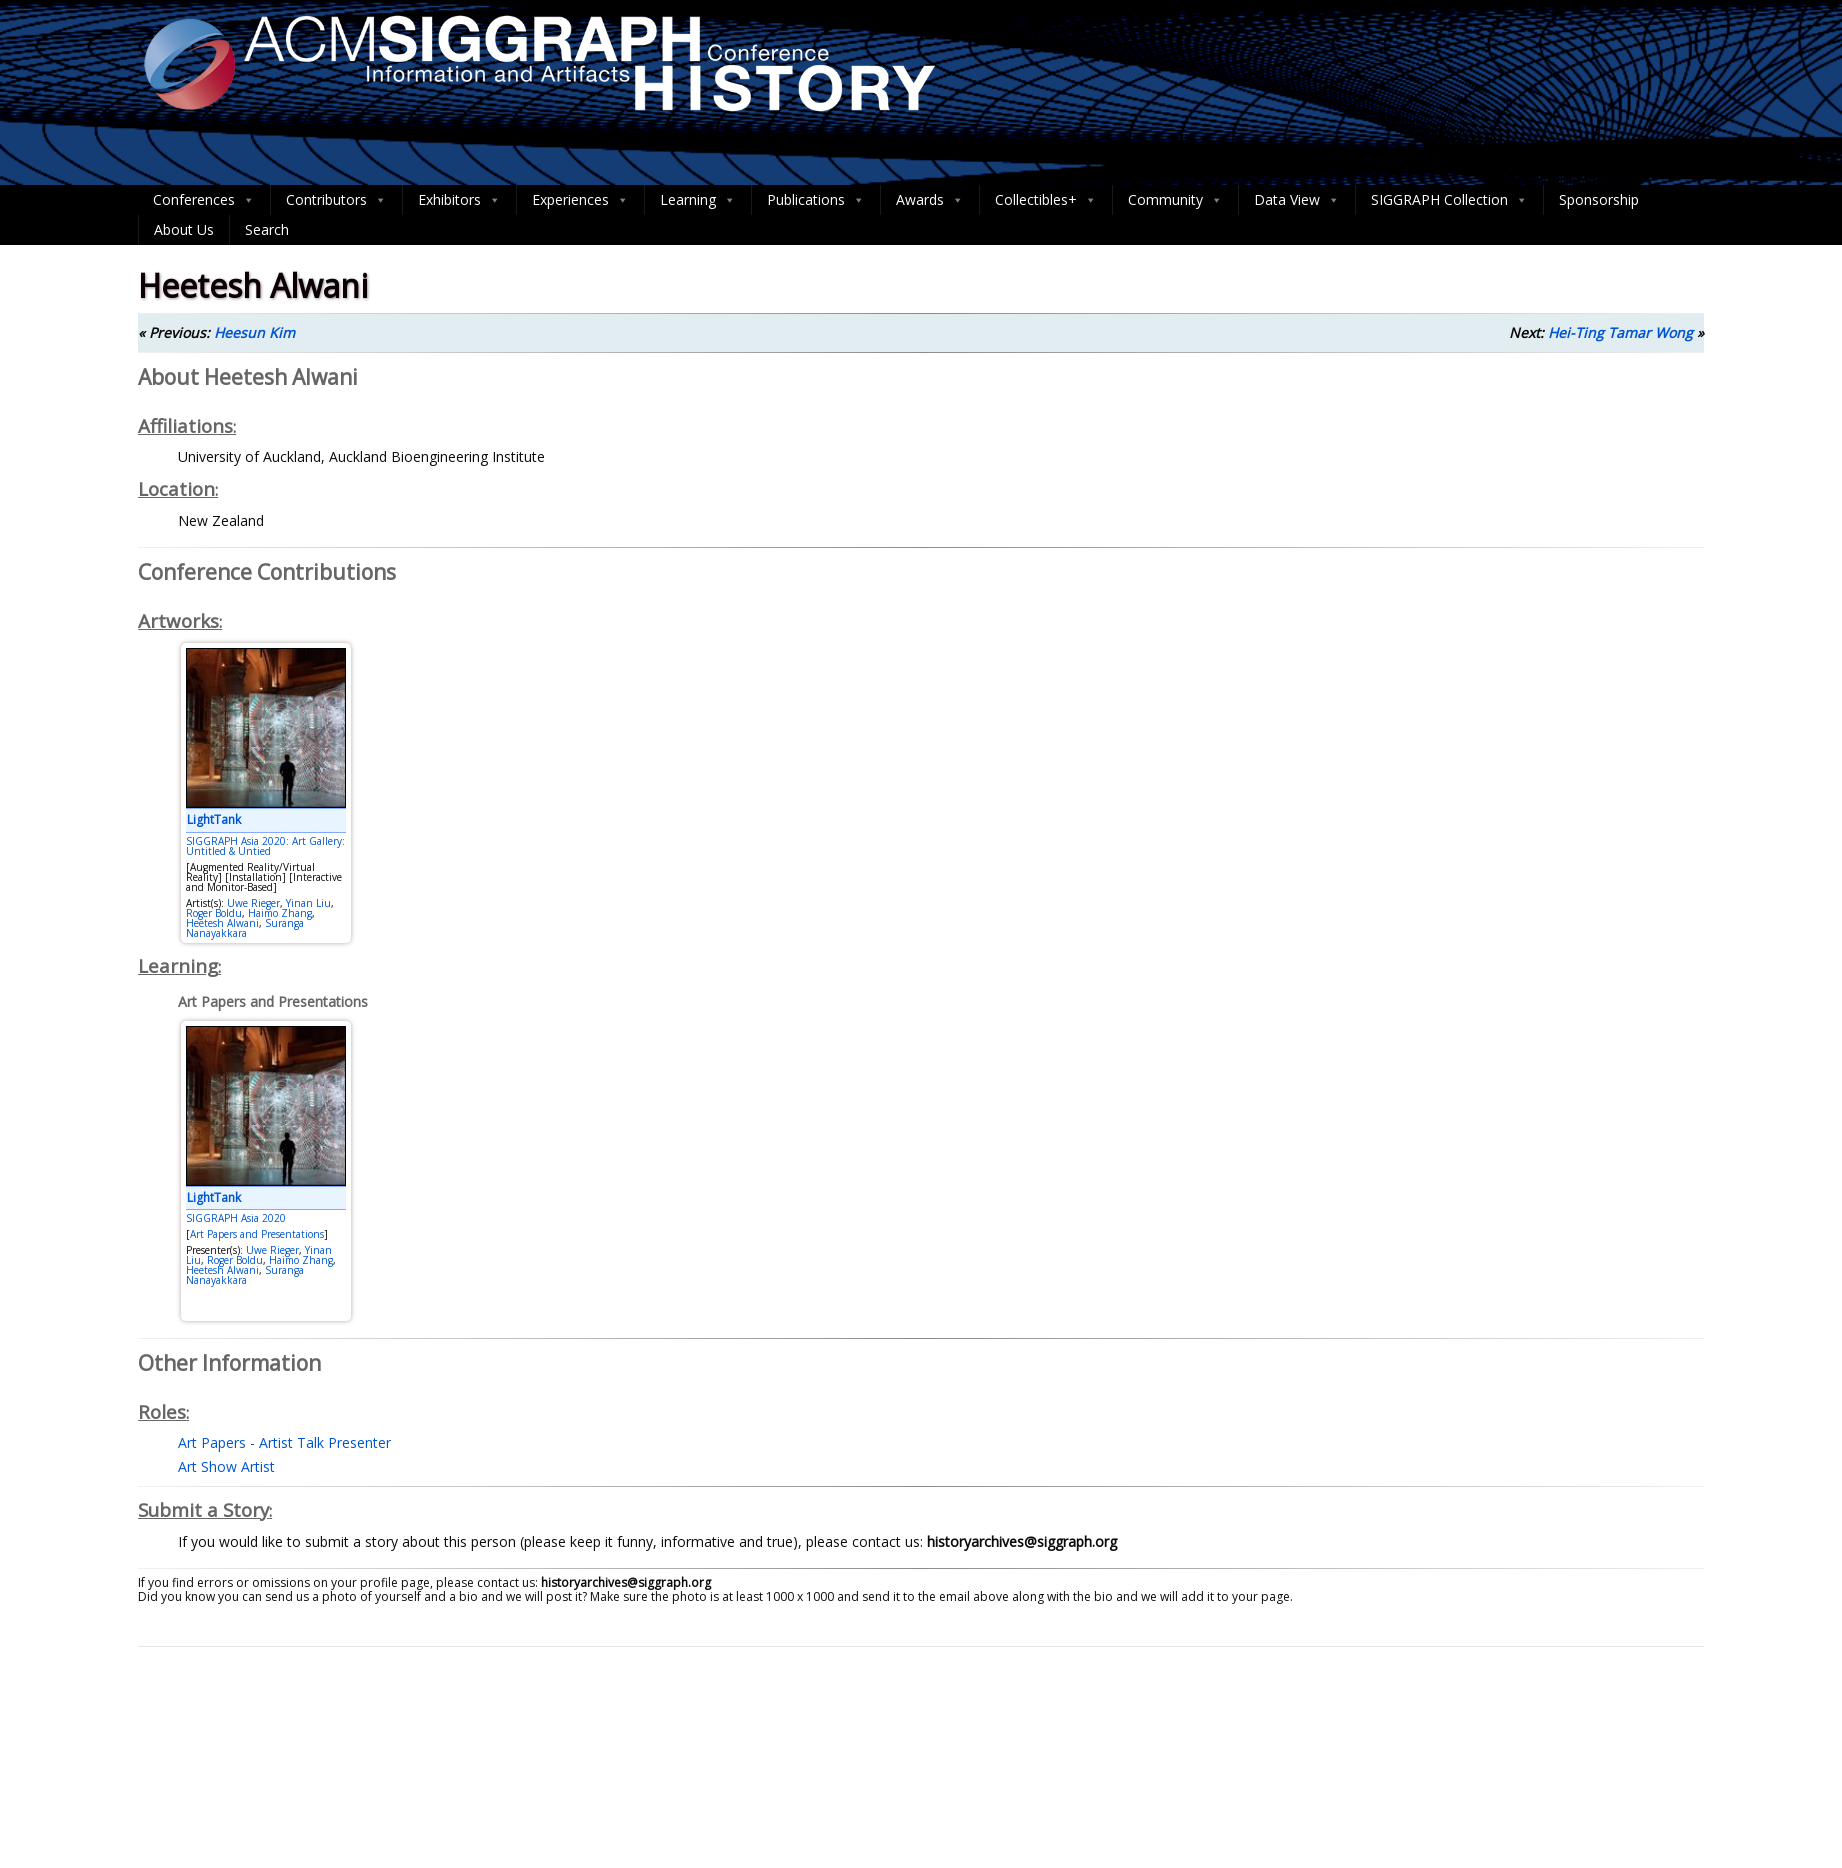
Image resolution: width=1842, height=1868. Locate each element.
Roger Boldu (214, 913)
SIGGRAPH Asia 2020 (236, 1218)
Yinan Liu (308, 903)
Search (267, 229)
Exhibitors (459, 200)
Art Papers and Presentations (257, 1234)
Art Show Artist (226, 1466)
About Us (184, 229)
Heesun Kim (254, 332)
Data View (1297, 200)
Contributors (336, 200)
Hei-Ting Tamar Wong (1620, 332)
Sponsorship (1599, 199)
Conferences (204, 200)
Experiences (580, 200)
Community (1175, 200)
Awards (930, 200)
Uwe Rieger (253, 903)
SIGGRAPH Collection (1449, 200)
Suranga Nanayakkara (245, 928)
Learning (698, 200)
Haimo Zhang (280, 913)
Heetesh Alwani (222, 923)
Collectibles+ (1046, 200)
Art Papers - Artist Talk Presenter (284, 1442)
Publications (816, 200)
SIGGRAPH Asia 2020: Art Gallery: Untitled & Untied (265, 846)
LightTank (214, 819)
